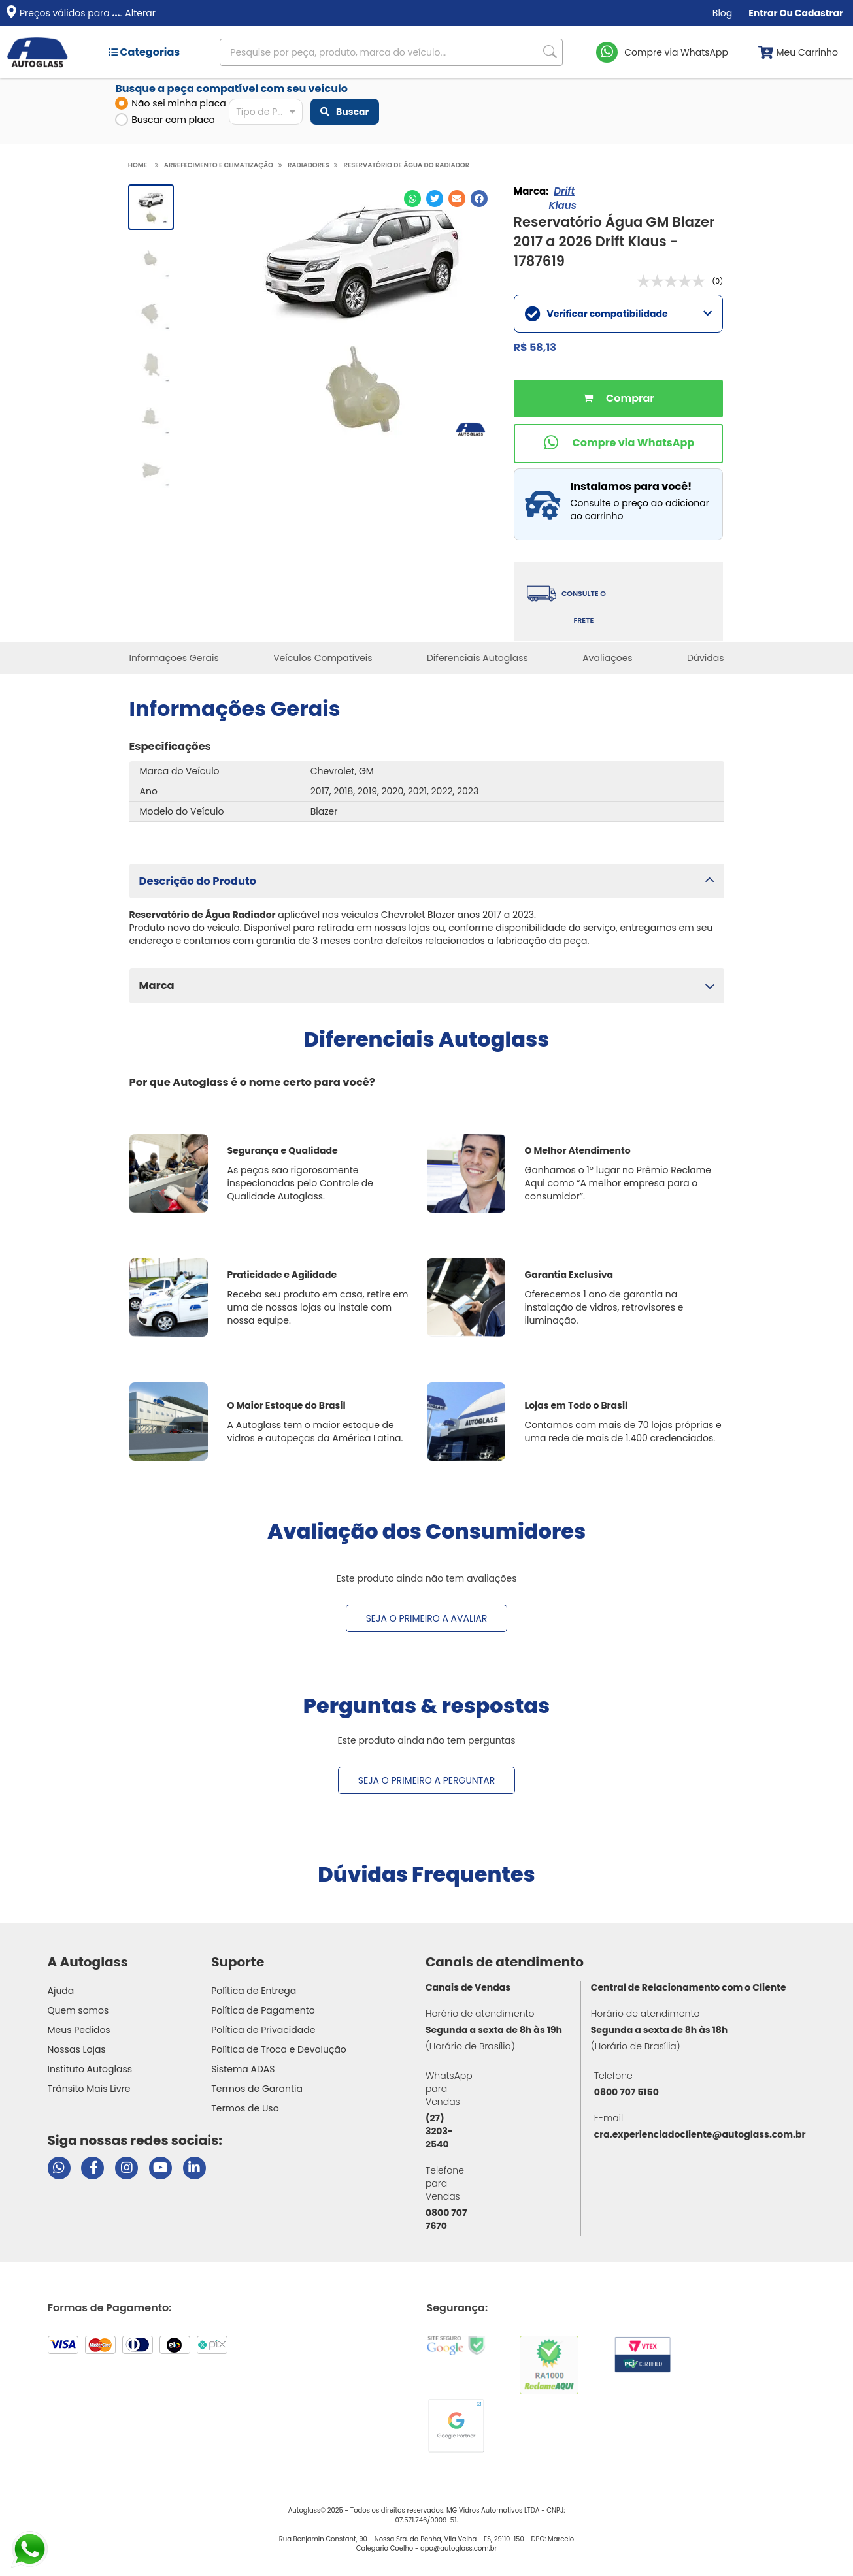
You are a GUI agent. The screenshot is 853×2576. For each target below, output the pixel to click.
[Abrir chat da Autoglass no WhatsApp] (59, 2168)
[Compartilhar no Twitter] (434, 198)
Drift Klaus (562, 198)
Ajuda (61, 1990)
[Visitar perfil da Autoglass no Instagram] (126, 2168)
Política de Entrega (253, 1990)
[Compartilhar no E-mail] (456, 198)
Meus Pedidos (79, 2029)
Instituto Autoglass (90, 2069)
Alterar (140, 13)
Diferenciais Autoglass (477, 657)
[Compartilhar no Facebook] (479, 198)
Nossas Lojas (77, 2049)
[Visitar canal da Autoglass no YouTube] (160, 2168)
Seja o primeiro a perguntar (426, 1780)
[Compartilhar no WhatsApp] (412, 198)
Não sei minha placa (170, 103)
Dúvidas (705, 657)
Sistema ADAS (243, 2069)
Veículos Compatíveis (322, 657)
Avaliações (607, 657)
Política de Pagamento (263, 2010)
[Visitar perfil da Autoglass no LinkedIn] (194, 2168)
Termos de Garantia (257, 2088)
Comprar (619, 398)
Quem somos (78, 2010)
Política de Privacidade (263, 2029)
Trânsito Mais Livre (89, 2088)
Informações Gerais (174, 657)
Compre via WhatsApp (676, 52)
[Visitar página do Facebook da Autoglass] (92, 2168)
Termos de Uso (245, 2108)
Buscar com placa (165, 119)
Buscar (344, 111)
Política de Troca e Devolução (278, 2049)
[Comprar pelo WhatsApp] (619, 443)
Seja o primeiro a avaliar (427, 1618)
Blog (722, 13)
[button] (426, 881)
